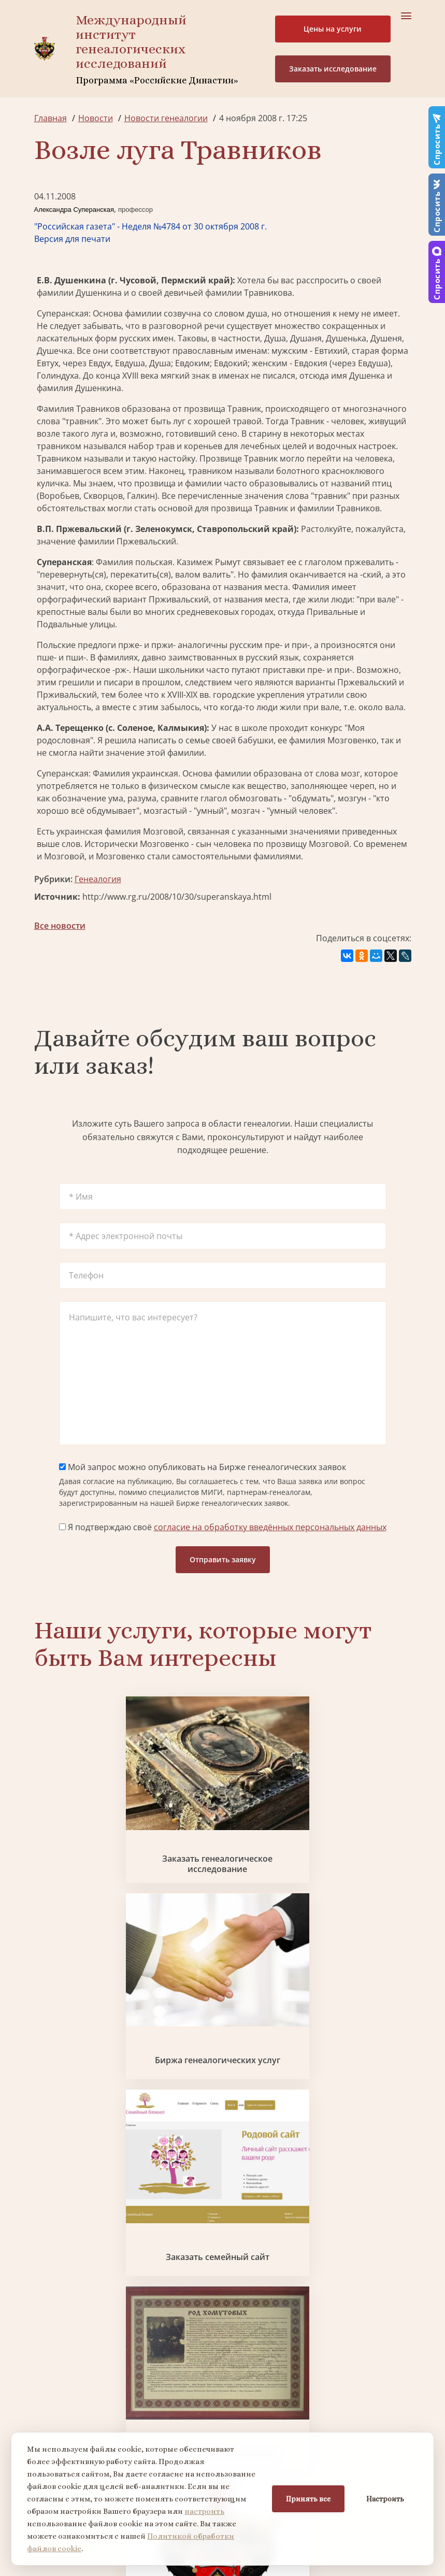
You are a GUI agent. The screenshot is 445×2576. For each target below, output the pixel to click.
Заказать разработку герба (222, 1965)
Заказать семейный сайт (350, 1816)
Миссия (265, 2234)
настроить (204, 2511)
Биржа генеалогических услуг (222, 1817)
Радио (46, 2290)
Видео (46, 2271)
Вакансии (269, 2252)
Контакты (269, 2271)
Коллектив (55, 2252)
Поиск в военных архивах (350, 1965)
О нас (45, 2215)
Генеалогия (98, 879)
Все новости (59, 925)
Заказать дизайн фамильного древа (286, 2114)
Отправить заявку (223, 1559)
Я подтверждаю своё (222, 1527)
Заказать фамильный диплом (94, 1965)
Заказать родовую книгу (158, 2114)
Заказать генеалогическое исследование (94, 1817)
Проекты (52, 2234)
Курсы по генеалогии (290, 2407)
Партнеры (270, 2215)
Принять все (308, 2499)
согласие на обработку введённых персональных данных (270, 1527)
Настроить (385, 2499)
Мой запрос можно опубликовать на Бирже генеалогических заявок (202, 1467)
